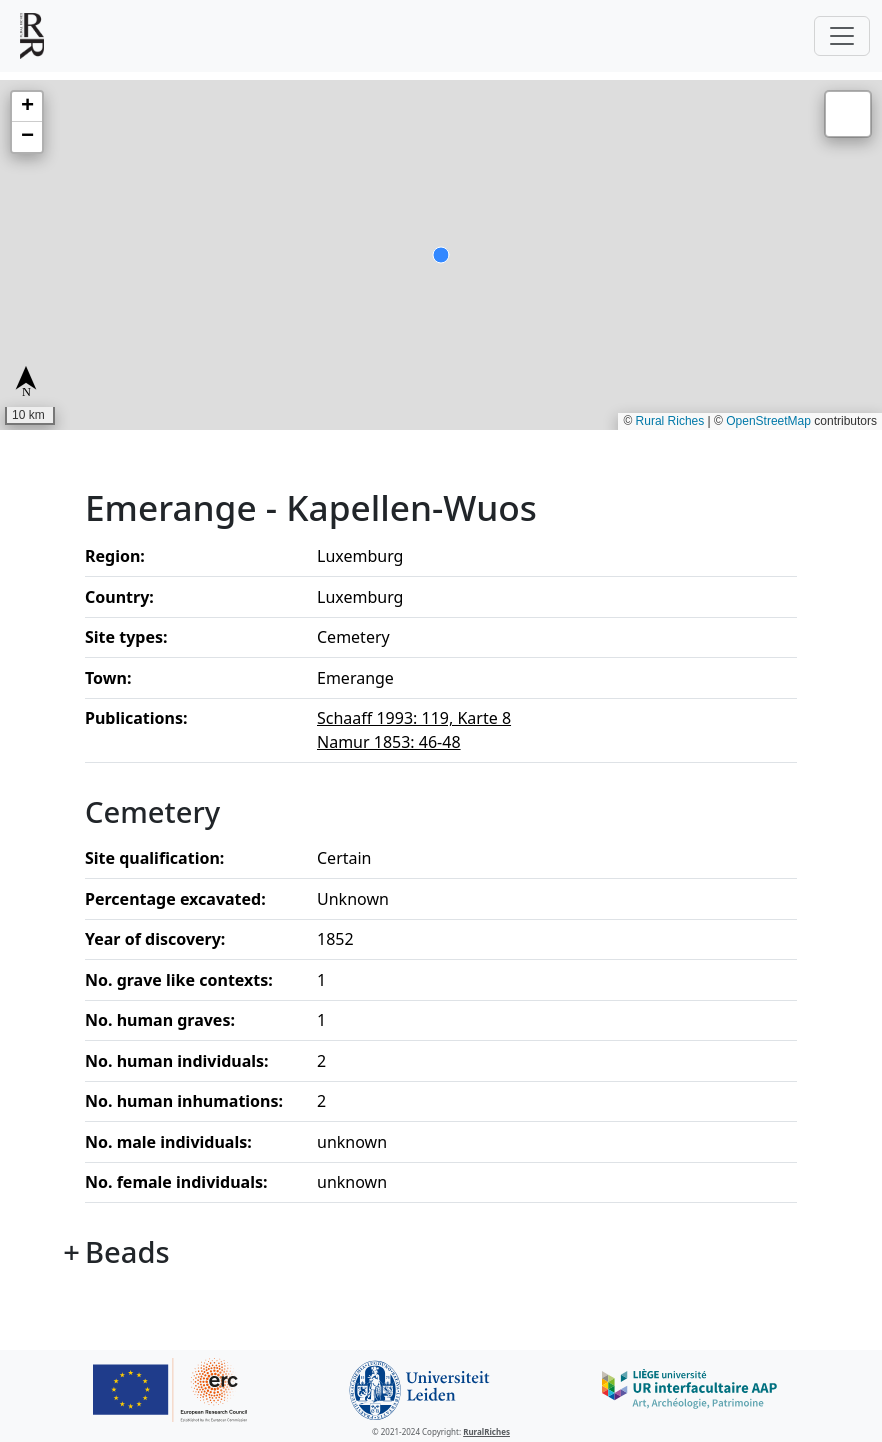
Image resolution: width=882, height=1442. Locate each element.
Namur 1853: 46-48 (389, 742)
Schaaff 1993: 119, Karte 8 (414, 718)
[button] (27, 107)
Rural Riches (670, 421)
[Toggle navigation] (842, 36)
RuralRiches (486, 1431)
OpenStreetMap (768, 421)
